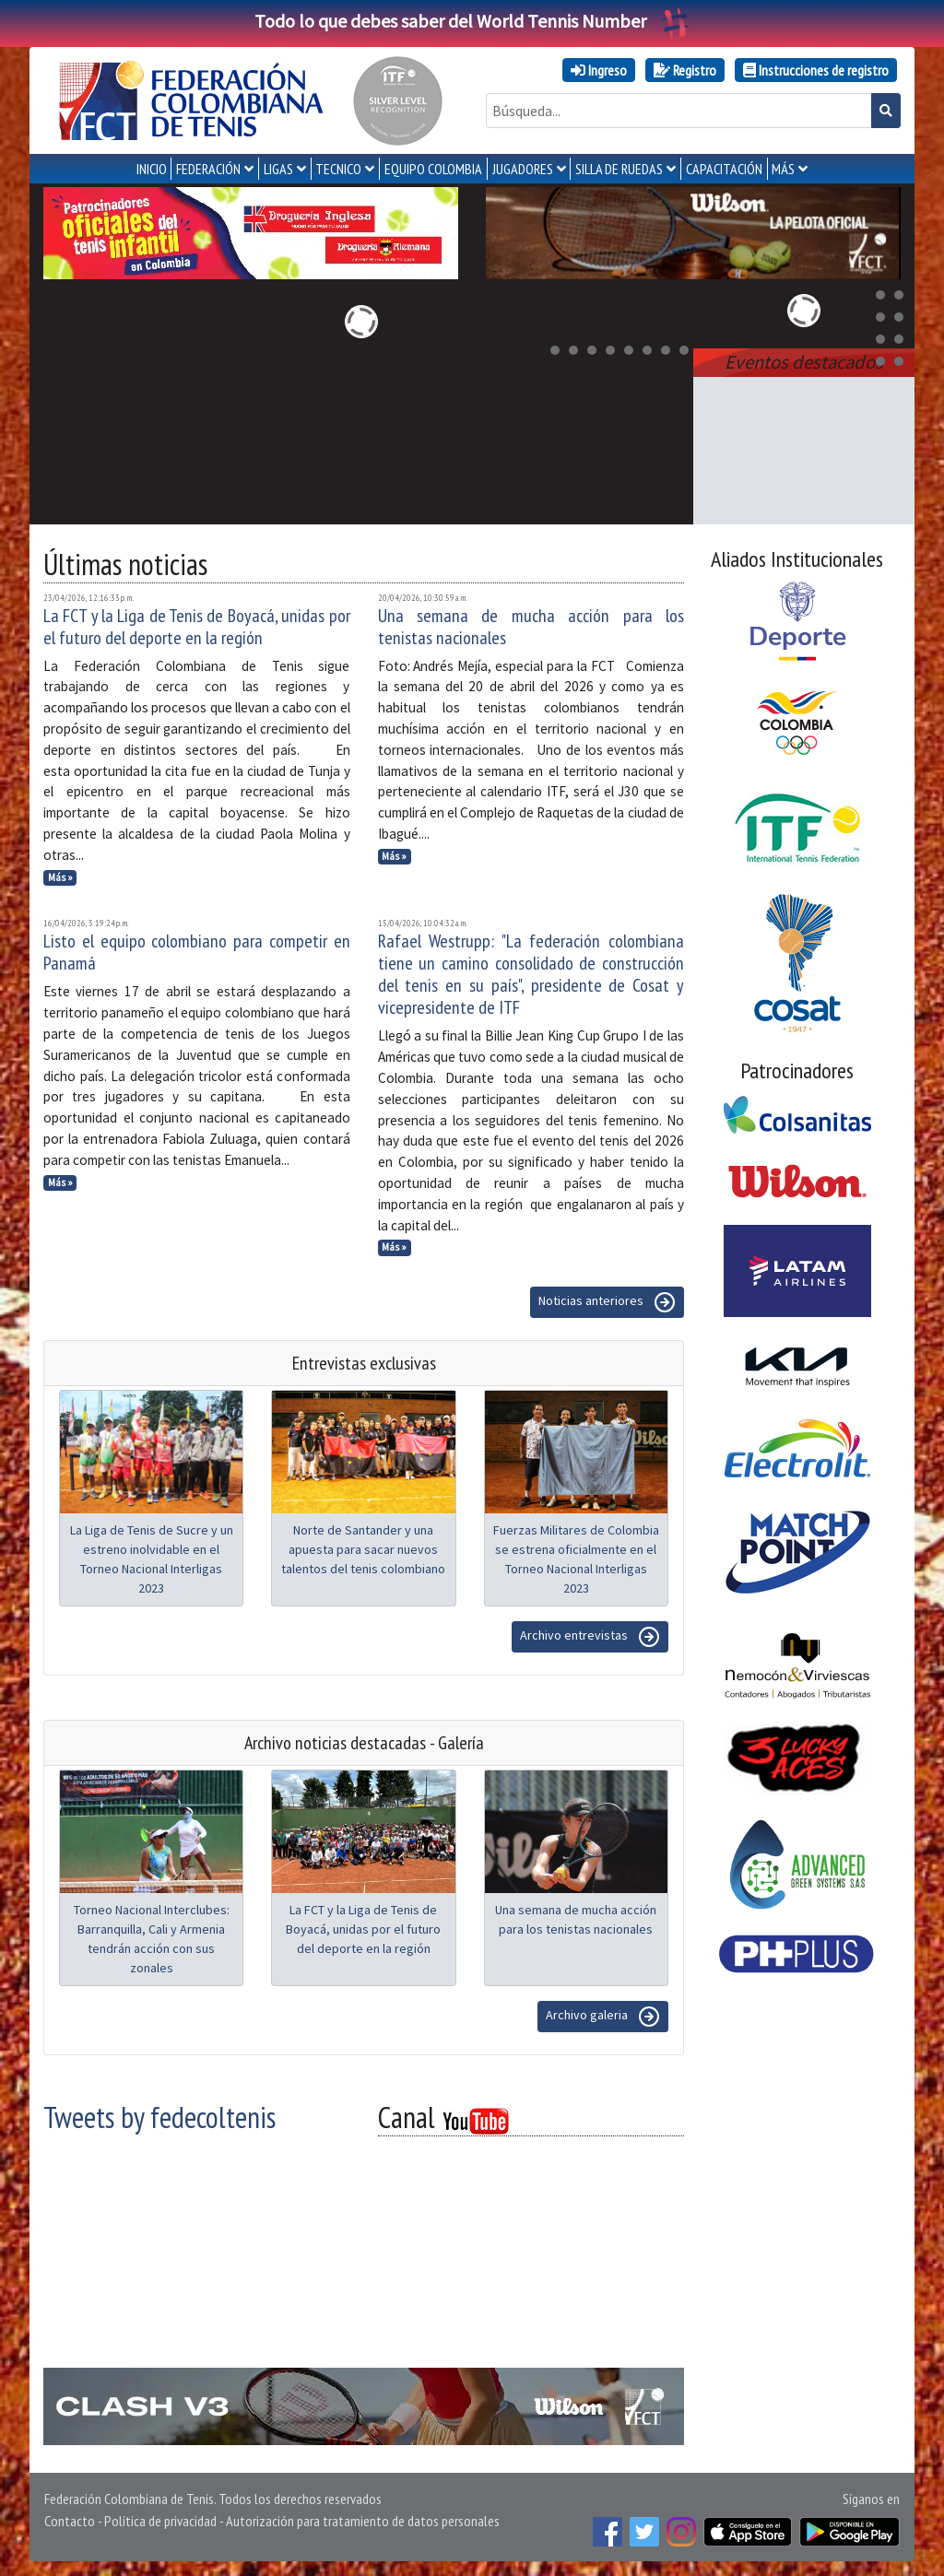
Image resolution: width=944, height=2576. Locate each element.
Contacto (69, 2520)
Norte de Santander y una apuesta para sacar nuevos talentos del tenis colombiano (363, 1549)
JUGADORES (522, 168)
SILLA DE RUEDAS (619, 168)
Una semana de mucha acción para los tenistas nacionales (531, 627)
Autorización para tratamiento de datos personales (363, 2520)
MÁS (783, 168)
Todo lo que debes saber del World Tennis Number (472, 20)
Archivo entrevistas (590, 1637)
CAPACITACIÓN (724, 168)
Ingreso (599, 70)
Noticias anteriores (607, 1302)
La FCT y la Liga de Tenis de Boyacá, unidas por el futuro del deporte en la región (196, 627)
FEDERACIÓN (208, 168)
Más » (60, 877)
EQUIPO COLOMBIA (433, 168)
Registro (685, 70)
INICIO (151, 168)
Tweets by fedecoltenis (159, 2117)
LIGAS (278, 168)
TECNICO (338, 168)
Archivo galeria (603, 2017)
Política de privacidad (160, 2520)
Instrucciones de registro (816, 70)
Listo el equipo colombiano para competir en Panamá (196, 952)
